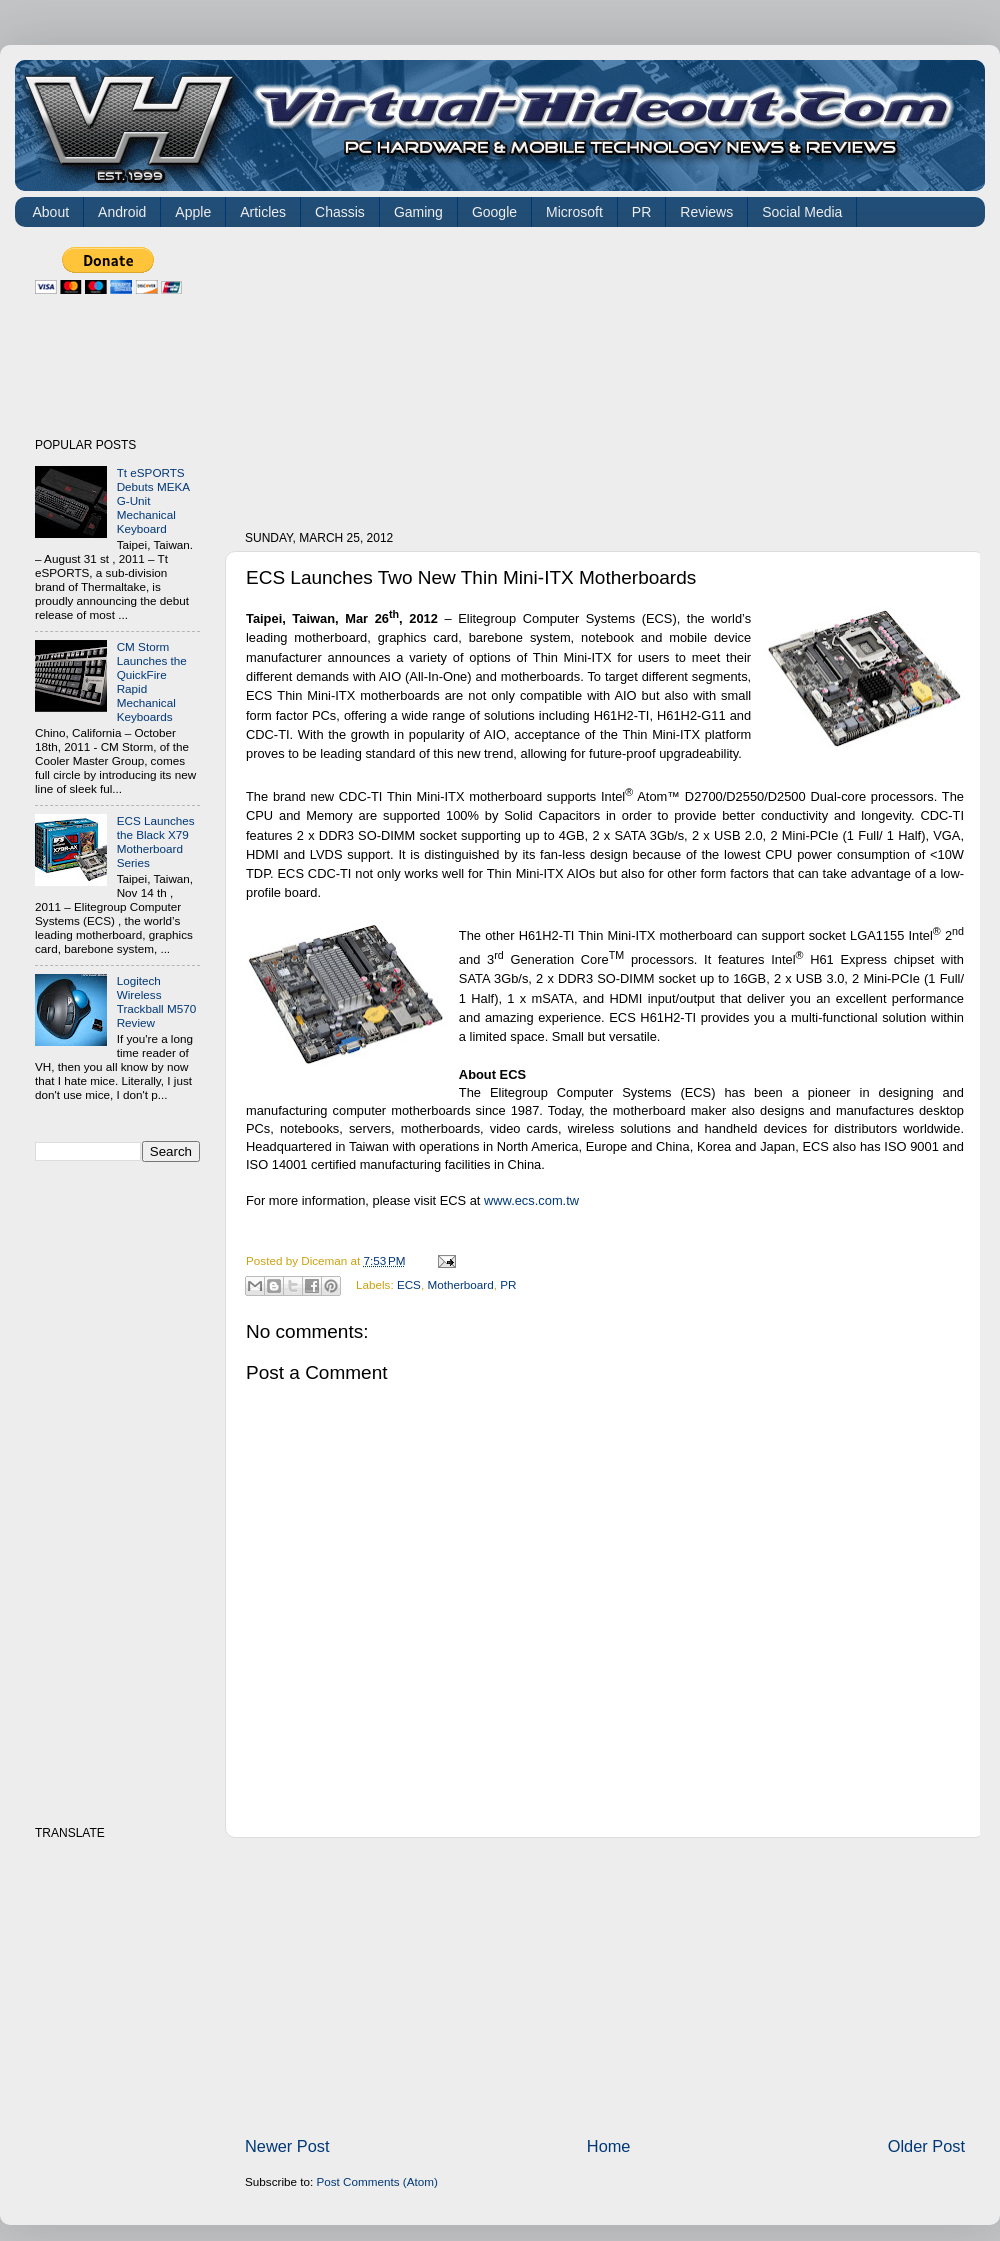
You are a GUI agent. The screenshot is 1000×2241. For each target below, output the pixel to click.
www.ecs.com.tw (531, 1200)
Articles (263, 212)
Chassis (340, 212)
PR (641, 212)
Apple (193, 212)
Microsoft (574, 212)
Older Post (926, 2146)
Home (609, 2146)
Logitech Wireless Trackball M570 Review (156, 1001)
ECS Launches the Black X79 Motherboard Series (156, 841)
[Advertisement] (399, 372)
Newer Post (287, 2146)
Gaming (418, 212)
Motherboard (460, 1284)
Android (122, 212)
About (51, 212)
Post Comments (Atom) (376, 2181)
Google (494, 212)
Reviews (706, 212)
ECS (409, 1284)
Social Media (802, 212)
